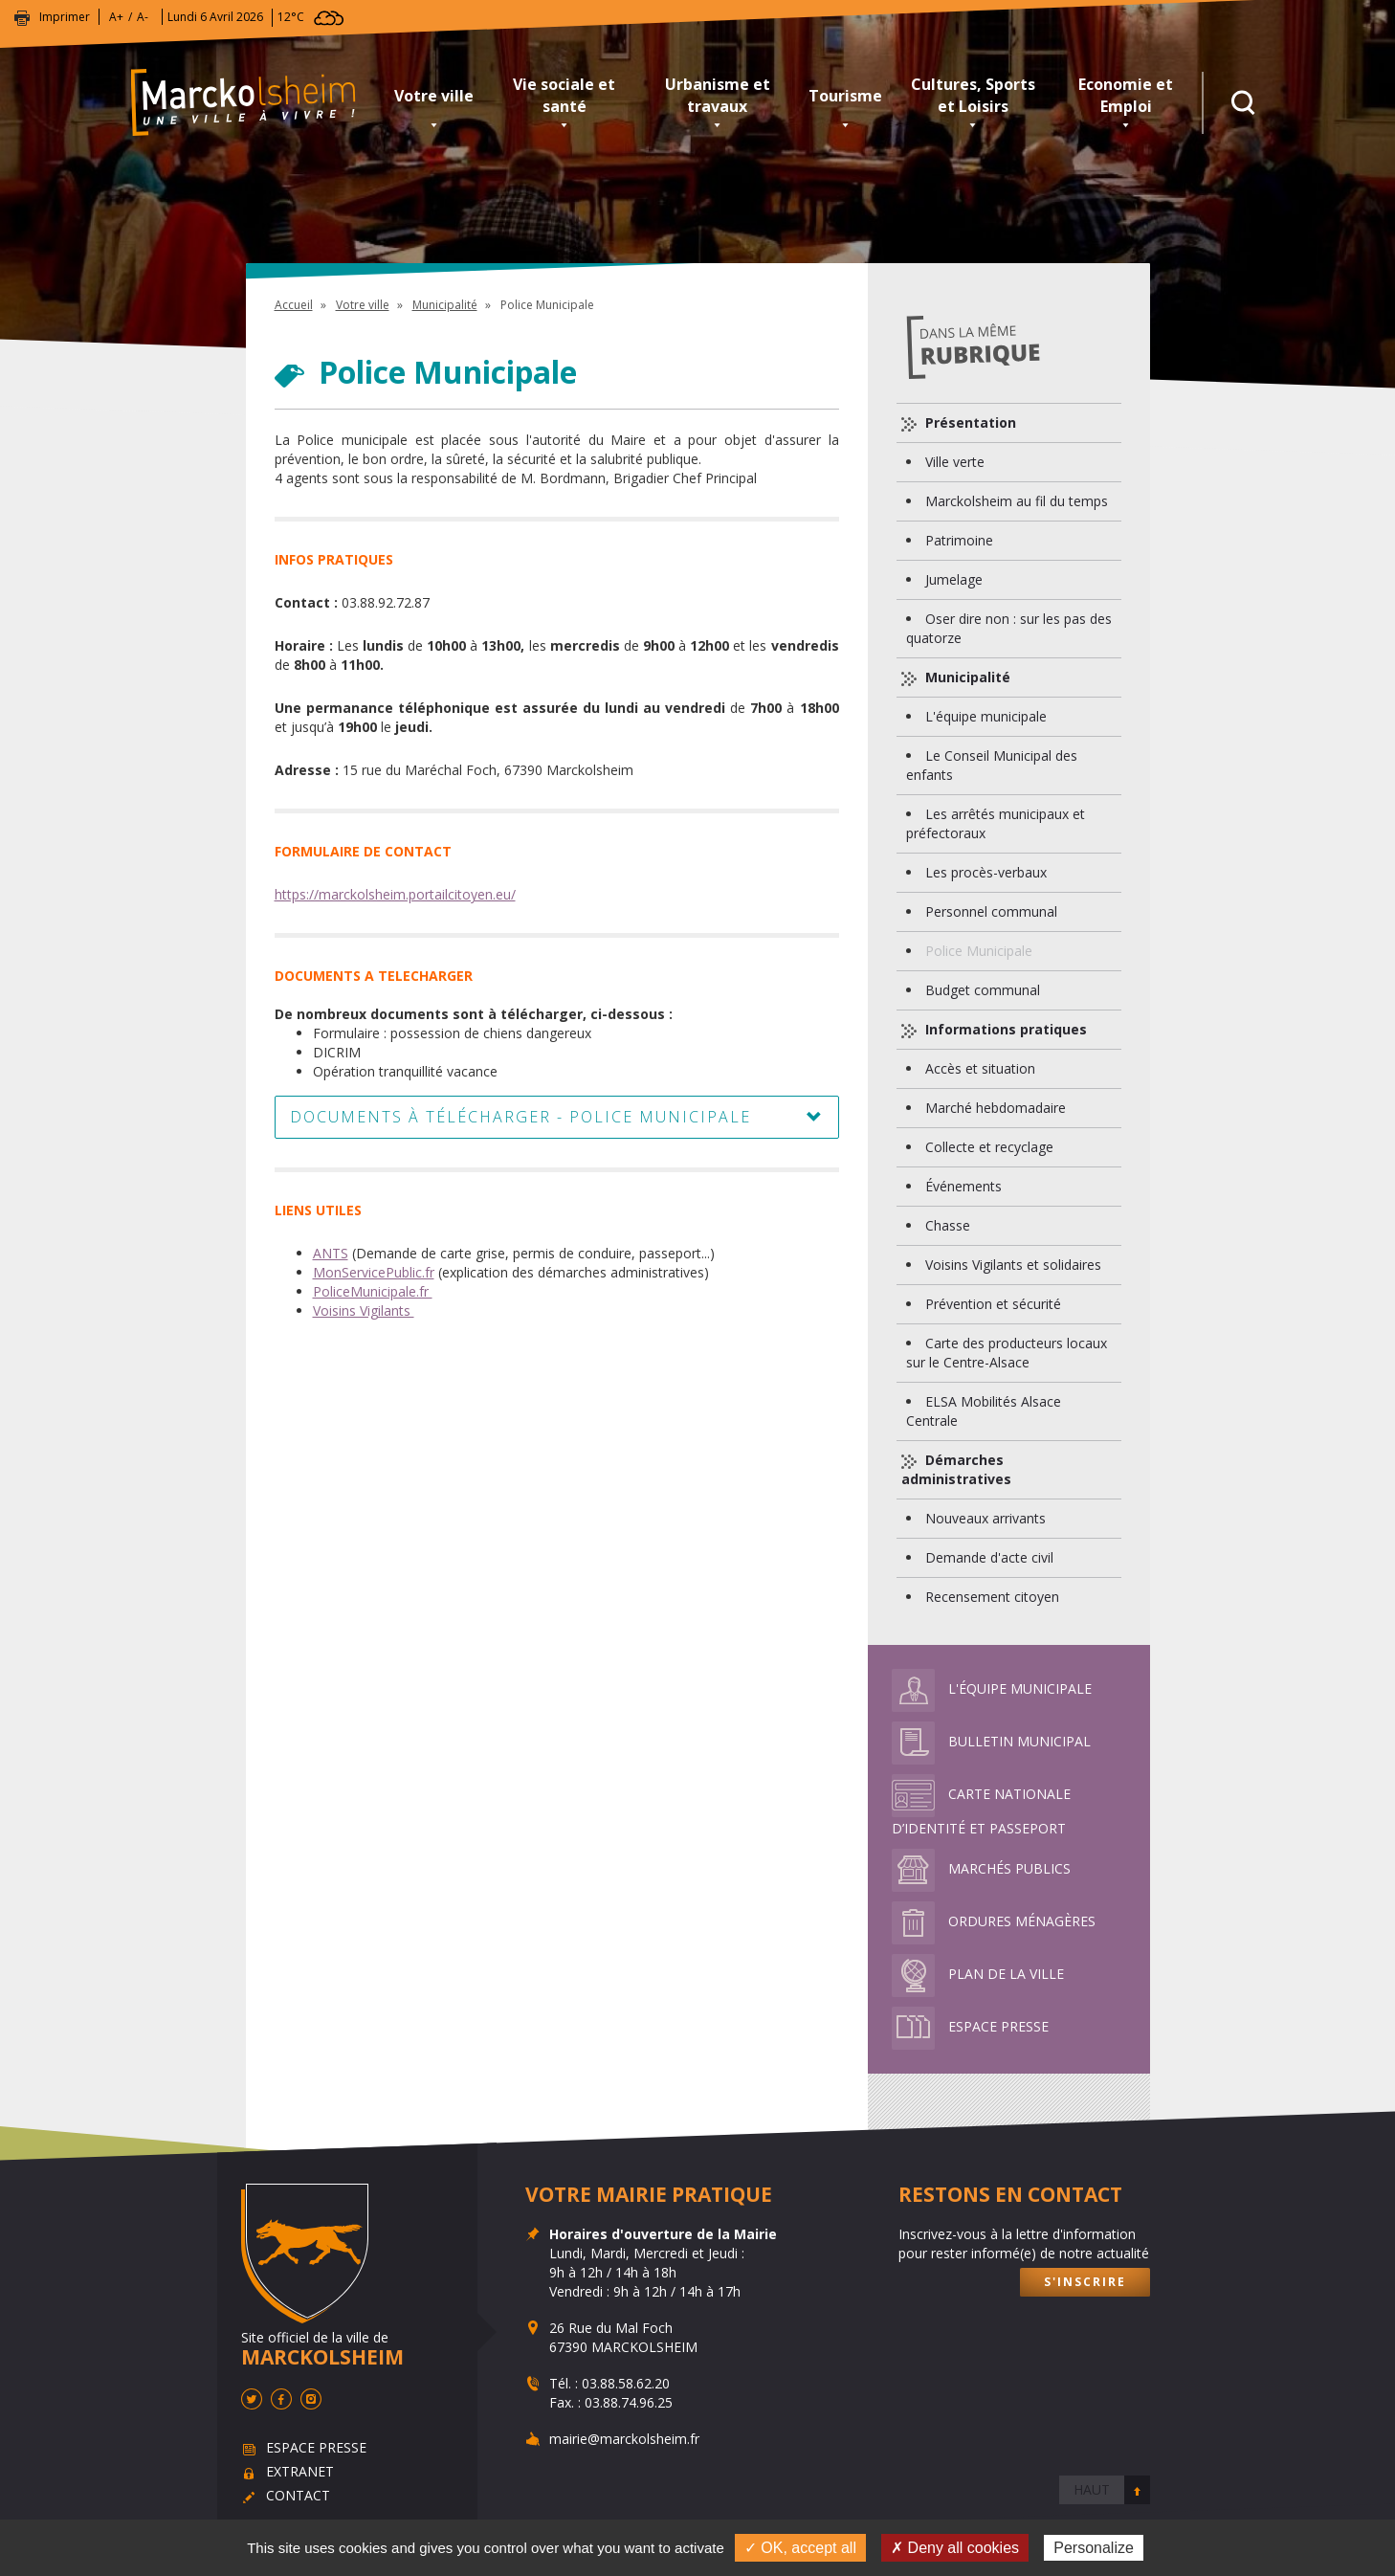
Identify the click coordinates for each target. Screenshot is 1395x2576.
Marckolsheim (255, 103)
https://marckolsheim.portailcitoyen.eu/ (395, 894)
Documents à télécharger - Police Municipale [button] (520, 1116)
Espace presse (970, 2026)
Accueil (294, 305)
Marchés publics (981, 1868)
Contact (298, 2495)
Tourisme (845, 95)
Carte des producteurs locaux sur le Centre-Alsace (1006, 1352)
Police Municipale (978, 951)
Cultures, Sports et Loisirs (973, 95)
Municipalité (444, 305)
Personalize (1093, 2548)
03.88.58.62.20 (626, 2383)
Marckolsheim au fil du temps (1016, 501)
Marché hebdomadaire (995, 1108)
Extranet (300, 2471)
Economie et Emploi (1125, 95)
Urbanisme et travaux (717, 95)
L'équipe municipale (986, 716)
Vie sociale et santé (564, 95)
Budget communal (982, 990)
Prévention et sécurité (993, 1304)
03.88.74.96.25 (629, 2402)
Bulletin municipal (991, 1741)
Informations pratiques (1004, 1029)
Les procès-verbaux (986, 872)
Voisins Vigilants (363, 1310)
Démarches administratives (956, 1469)
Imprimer (64, 17)
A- (142, 17)
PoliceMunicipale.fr (372, 1291)
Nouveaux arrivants (985, 1518)
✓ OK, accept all (800, 2548)
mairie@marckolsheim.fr (624, 2439)
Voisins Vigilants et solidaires (1013, 1264)
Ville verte (955, 462)
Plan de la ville (978, 1974)
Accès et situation (980, 1068)
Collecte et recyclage (989, 1147)
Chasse (947, 1225)
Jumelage (954, 579)
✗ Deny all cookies (955, 2548)
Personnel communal (991, 911)
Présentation (968, 422)
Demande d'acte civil (989, 1557)
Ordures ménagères (994, 1921)
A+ (116, 17)
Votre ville (434, 95)
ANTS (330, 1253)
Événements (963, 1186)
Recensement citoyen (992, 1597)
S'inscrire (1085, 2282)
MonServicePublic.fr (373, 1272)
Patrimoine (959, 540)
